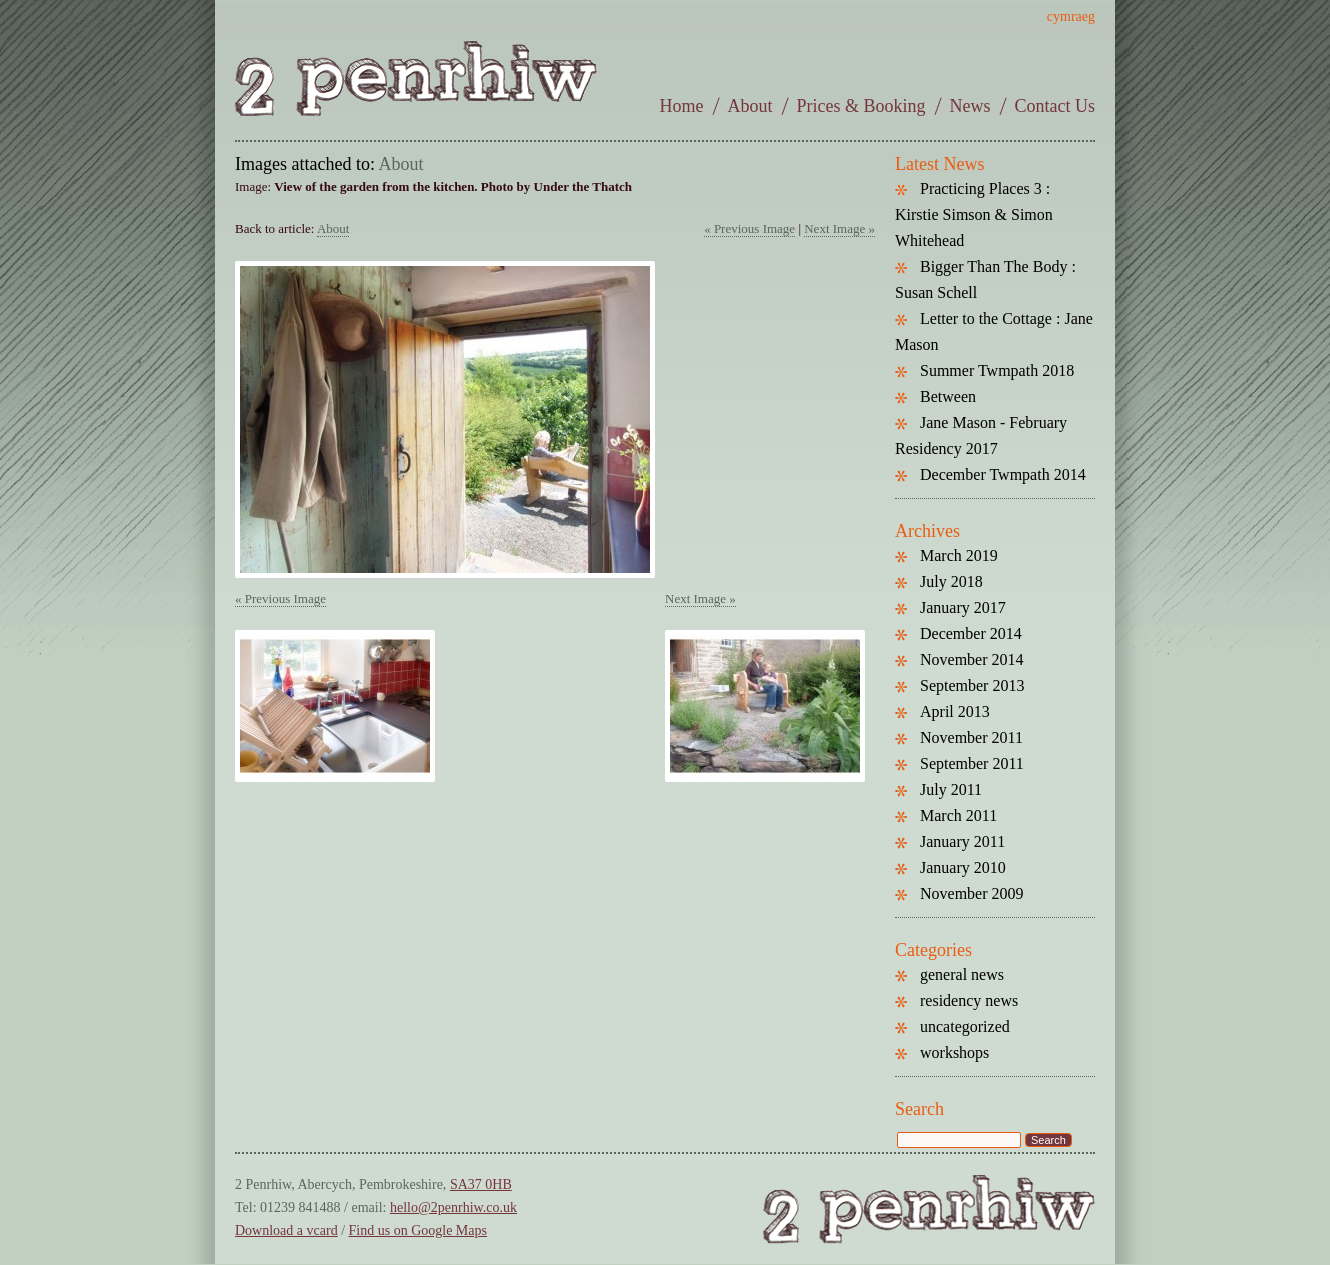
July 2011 (951, 789)
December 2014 (971, 633)
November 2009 (972, 893)
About (750, 106)
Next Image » (839, 228)
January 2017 (963, 607)
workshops (954, 1052)
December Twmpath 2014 (1003, 474)
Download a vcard (286, 1230)
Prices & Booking (861, 106)
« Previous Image (749, 228)
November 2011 (971, 737)
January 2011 (962, 841)
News (970, 106)
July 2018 (951, 581)
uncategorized (965, 1026)
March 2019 (959, 555)
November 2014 (972, 659)
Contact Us (1055, 106)
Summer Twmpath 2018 (997, 370)
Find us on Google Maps (418, 1230)
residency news (969, 1000)
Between (948, 396)
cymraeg (1071, 16)
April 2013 (955, 711)
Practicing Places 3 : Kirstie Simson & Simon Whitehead (974, 214)
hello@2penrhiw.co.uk (453, 1207)
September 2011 (972, 763)
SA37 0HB (481, 1184)
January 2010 (963, 867)
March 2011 (958, 815)
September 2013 (972, 685)
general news (962, 974)
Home (682, 106)
